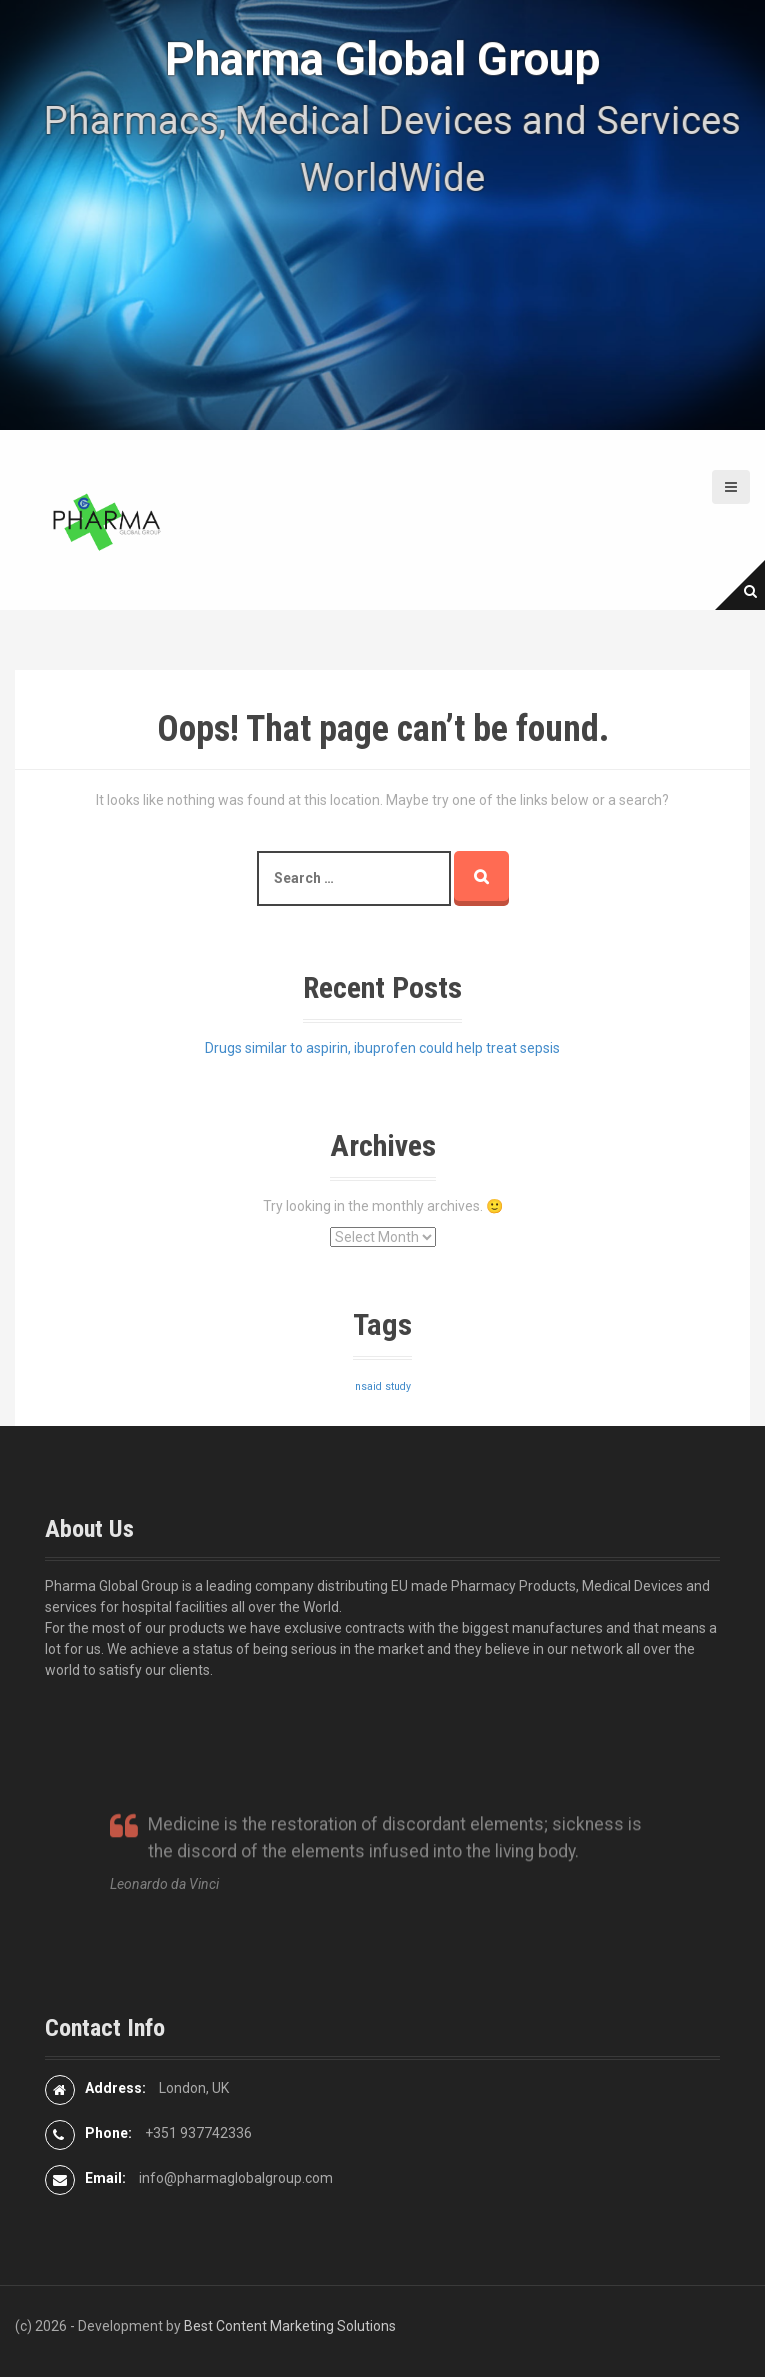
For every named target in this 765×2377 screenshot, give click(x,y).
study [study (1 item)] (398, 1386)
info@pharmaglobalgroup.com (236, 2178)
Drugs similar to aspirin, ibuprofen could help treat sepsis (382, 1048)
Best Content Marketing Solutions (290, 2326)
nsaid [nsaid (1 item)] (368, 1386)
